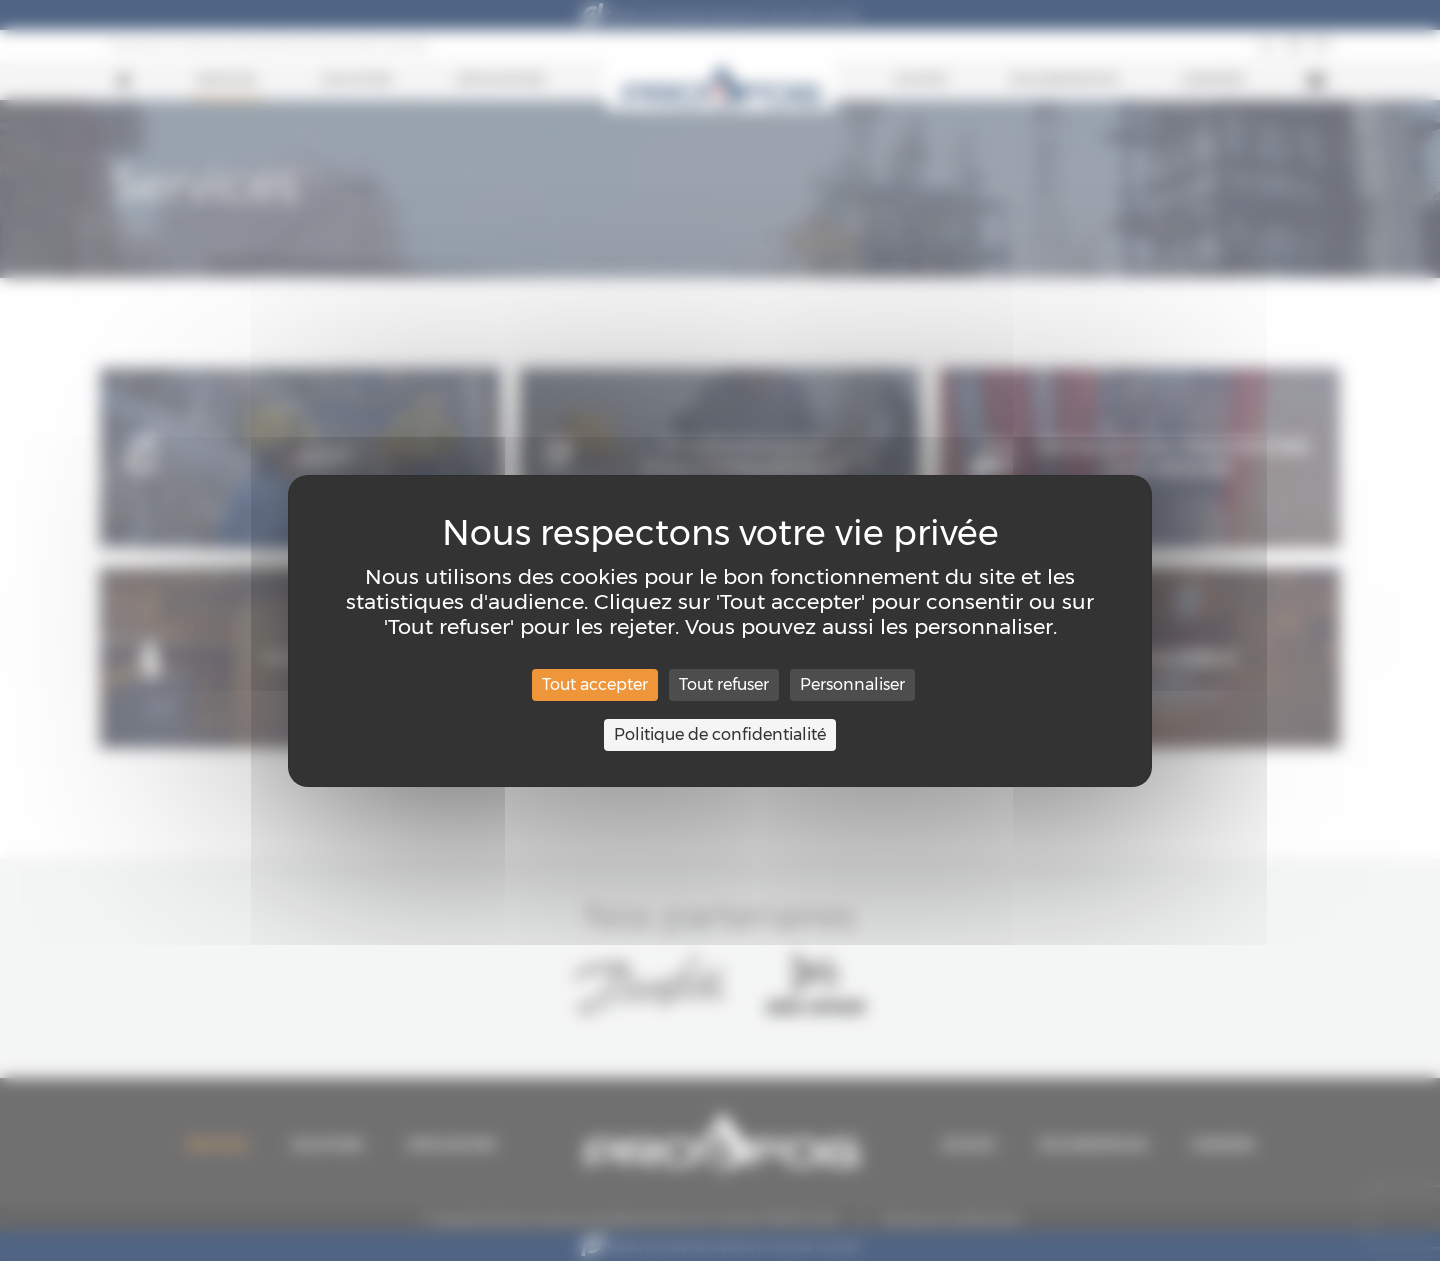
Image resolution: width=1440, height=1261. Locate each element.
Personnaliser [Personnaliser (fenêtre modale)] (852, 684)
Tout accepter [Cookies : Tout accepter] (595, 684)
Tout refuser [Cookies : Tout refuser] (724, 684)
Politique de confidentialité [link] (720, 734)
